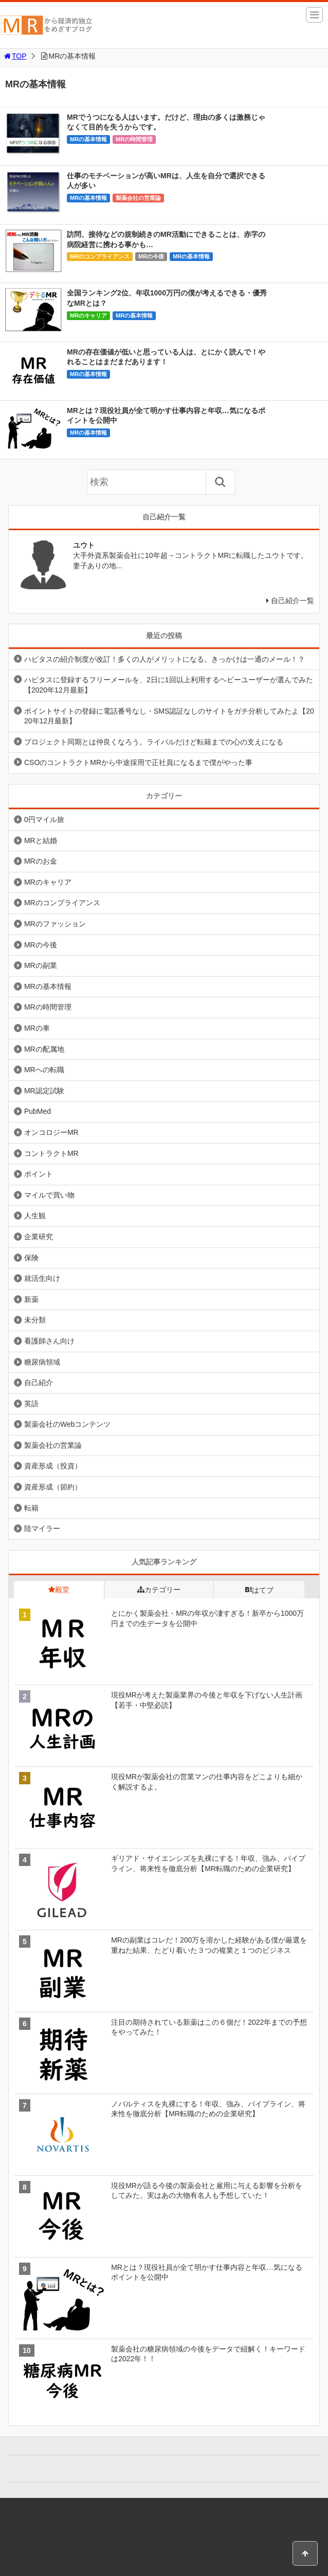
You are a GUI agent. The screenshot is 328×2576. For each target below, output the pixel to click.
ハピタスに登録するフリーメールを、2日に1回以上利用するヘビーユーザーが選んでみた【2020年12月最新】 (168, 685)
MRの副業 (40, 965)
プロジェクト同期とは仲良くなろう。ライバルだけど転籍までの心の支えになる (153, 742)
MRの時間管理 (134, 139)
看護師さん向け (49, 1341)
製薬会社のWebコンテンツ (67, 1424)
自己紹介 (38, 1382)
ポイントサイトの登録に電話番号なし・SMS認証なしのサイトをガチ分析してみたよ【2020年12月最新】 (169, 716)
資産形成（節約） (53, 1487)
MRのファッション (55, 924)
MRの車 (37, 1028)
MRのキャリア (88, 315)
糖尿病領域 (42, 1362)
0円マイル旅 (44, 819)
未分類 (35, 1320)
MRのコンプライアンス (100, 256)
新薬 (31, 1299)
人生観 (35, 1215)
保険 (31, 1258)
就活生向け (42, 1278)
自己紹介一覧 (292, 600)
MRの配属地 (44, 1049)
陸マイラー (42, 1528)
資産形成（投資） (53, 1466)
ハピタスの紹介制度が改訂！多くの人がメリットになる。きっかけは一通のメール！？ (164, 659)
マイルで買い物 (49, 1195)
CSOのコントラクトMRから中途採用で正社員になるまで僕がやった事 (138, 762)
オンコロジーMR (51, 1132)
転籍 (31, 1508)
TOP (15, 56)
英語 (31, 1403)
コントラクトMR (51, 1153)
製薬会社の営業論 (138, 198)
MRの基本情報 (88, 139)
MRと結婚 (40, 840)
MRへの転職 (44, 1070)
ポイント (38, 1174)
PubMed (37, 1111)
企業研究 (38, 1237)
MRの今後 (151, 256)
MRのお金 (40, 861)
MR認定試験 (44, 1091)
